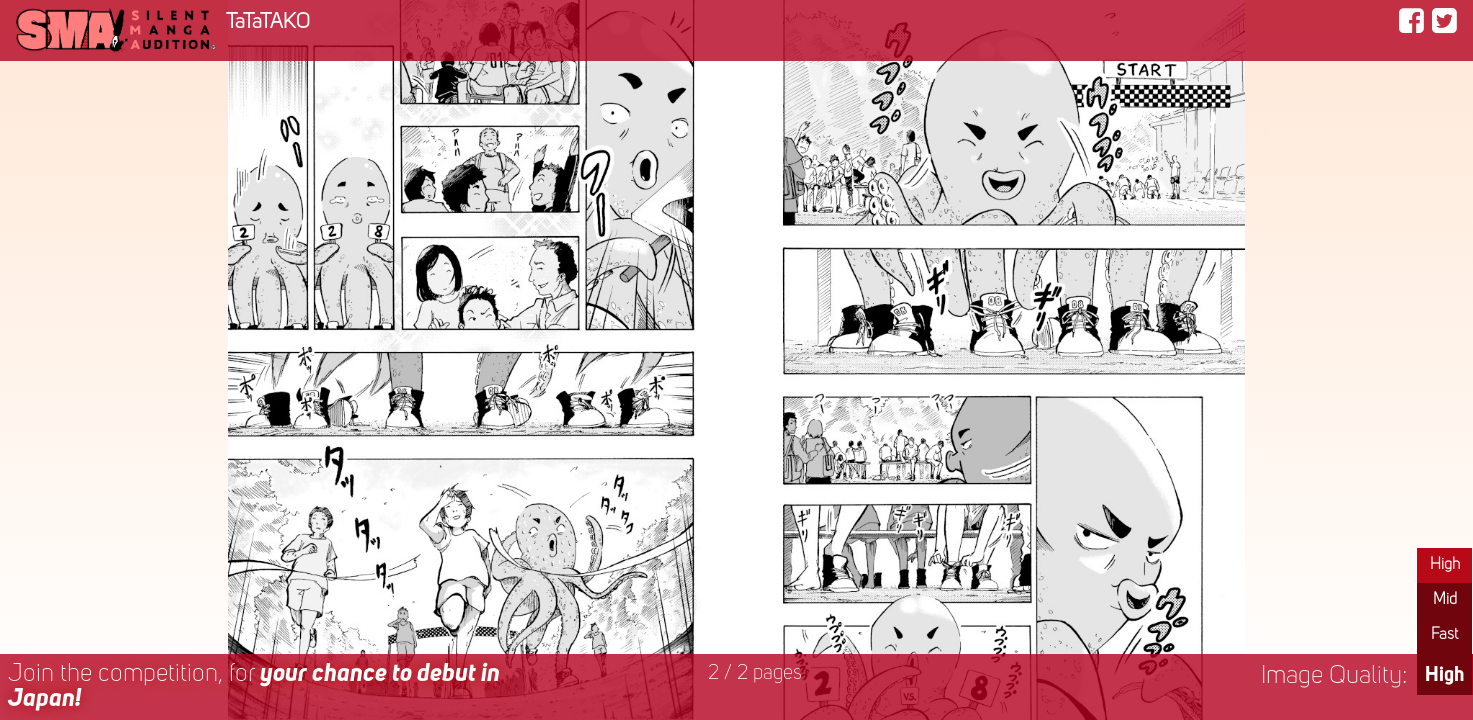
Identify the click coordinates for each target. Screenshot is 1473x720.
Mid (1445, 600)
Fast (1444, 635)
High (1445, 565)
